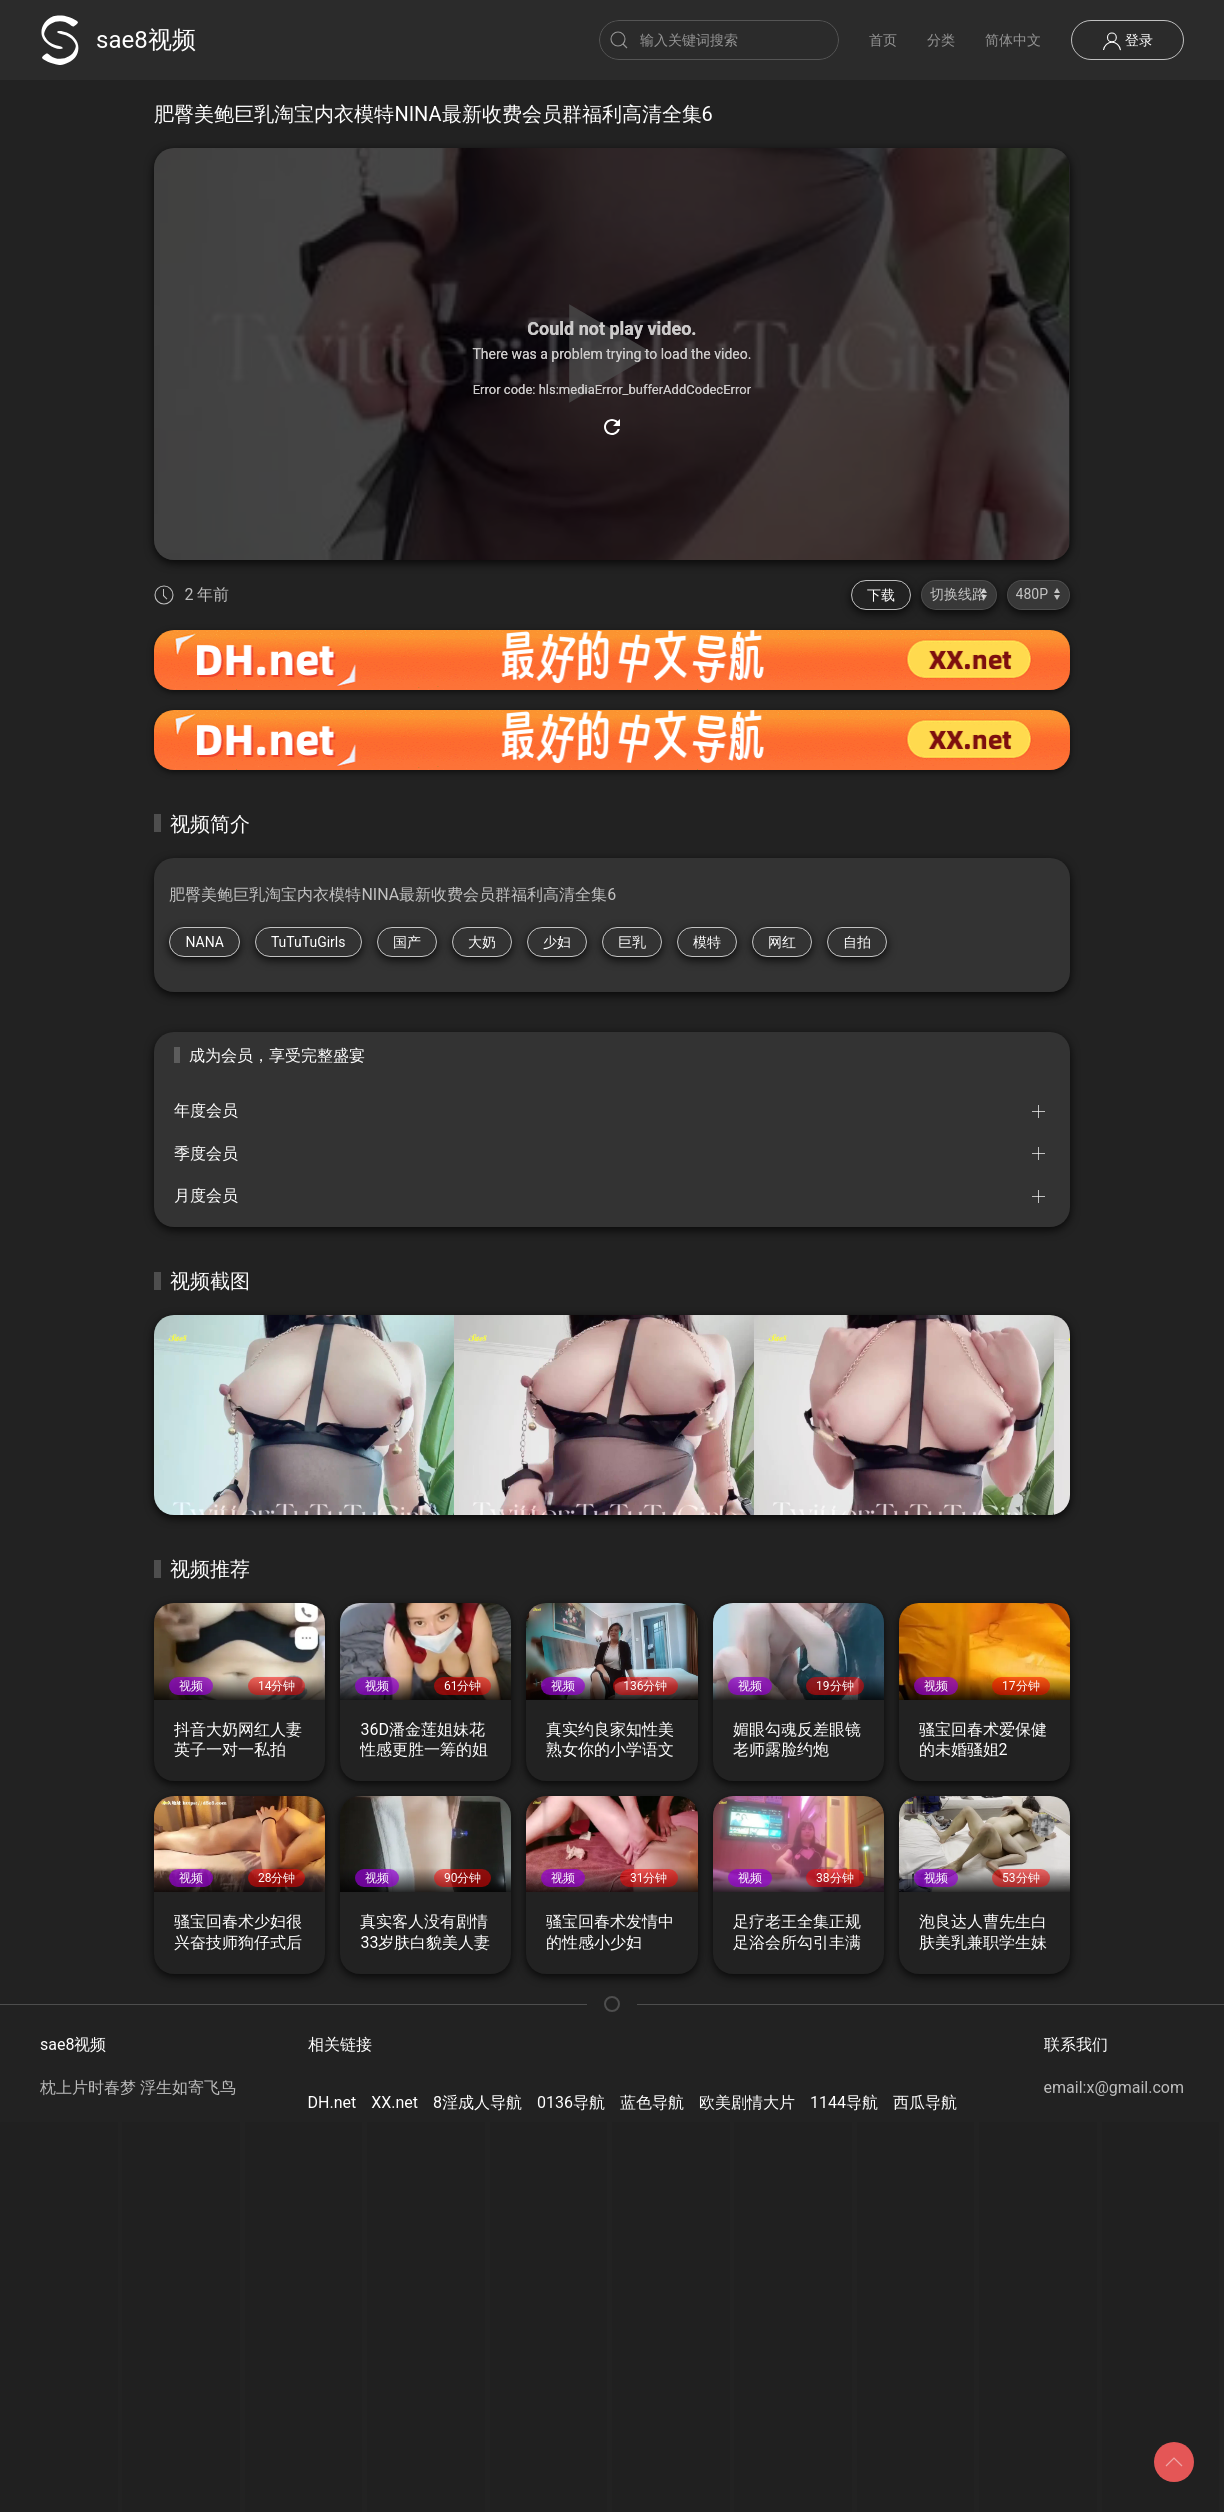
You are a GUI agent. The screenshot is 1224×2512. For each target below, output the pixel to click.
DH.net (332, 2102)
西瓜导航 (925, 2102)
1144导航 (844, 2102)
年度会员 (206, 1110)
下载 (881, 595)
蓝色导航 (652, 2102)
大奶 (482, 942)
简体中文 (1013, 40)
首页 (883, 40)
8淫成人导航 (477, 2102)
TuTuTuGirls (308, 942)
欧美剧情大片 (747, 2102)
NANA (204, 942)
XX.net (394, 2102)
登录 (1127, 41)
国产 (407, 942)
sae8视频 (118, 40)
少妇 (557, 942)
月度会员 (206, 1195)
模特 (707, 942)
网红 (782, 942)
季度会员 (206, 1153)
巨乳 (632, 942)
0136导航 (571, 2102)
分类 (941, 40)
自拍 (857, 942)
